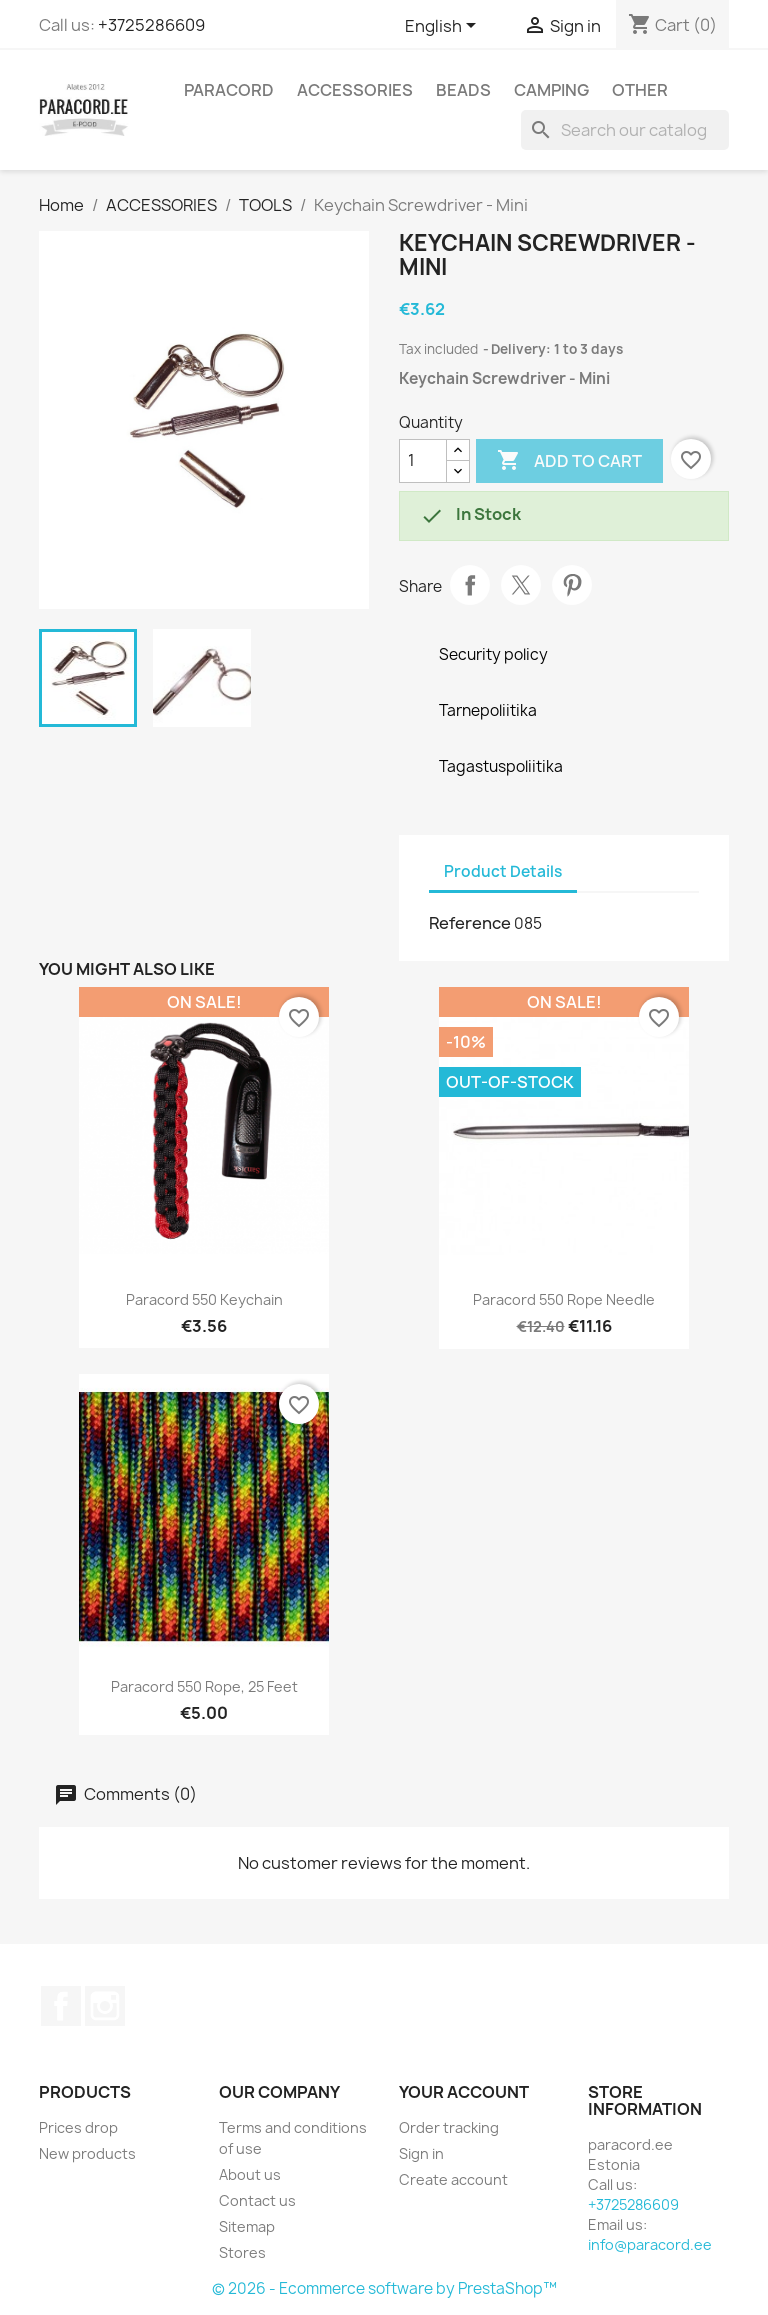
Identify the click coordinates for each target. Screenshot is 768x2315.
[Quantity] (423, 461)
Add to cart (569, 461)
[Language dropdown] (444, 27)
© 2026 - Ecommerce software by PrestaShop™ (384, 2288)
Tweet (521, 585)
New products (87, 2153)
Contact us (257, 2200)
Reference (470, 923)
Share (470, 585)
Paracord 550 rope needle (564, 1299)
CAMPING (551, 90)
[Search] (625, 130)
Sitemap (247, 2226)
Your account (464, 2092)
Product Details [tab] (503, 871)
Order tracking (449, 2127)
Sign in (421, 2153)
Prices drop (78, 2127)
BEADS (463, 90)
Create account (453, 2179)
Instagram (105, 2006)
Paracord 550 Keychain (204, 1299)
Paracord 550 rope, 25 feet (204, 1686)
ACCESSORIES (355, 90)
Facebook (61, 2006)
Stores (242, 2252)
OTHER (640, 90)
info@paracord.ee (650, 2244)
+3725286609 (151, 25)
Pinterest (572, 585)
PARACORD (229, 90)
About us (250, 2174)
